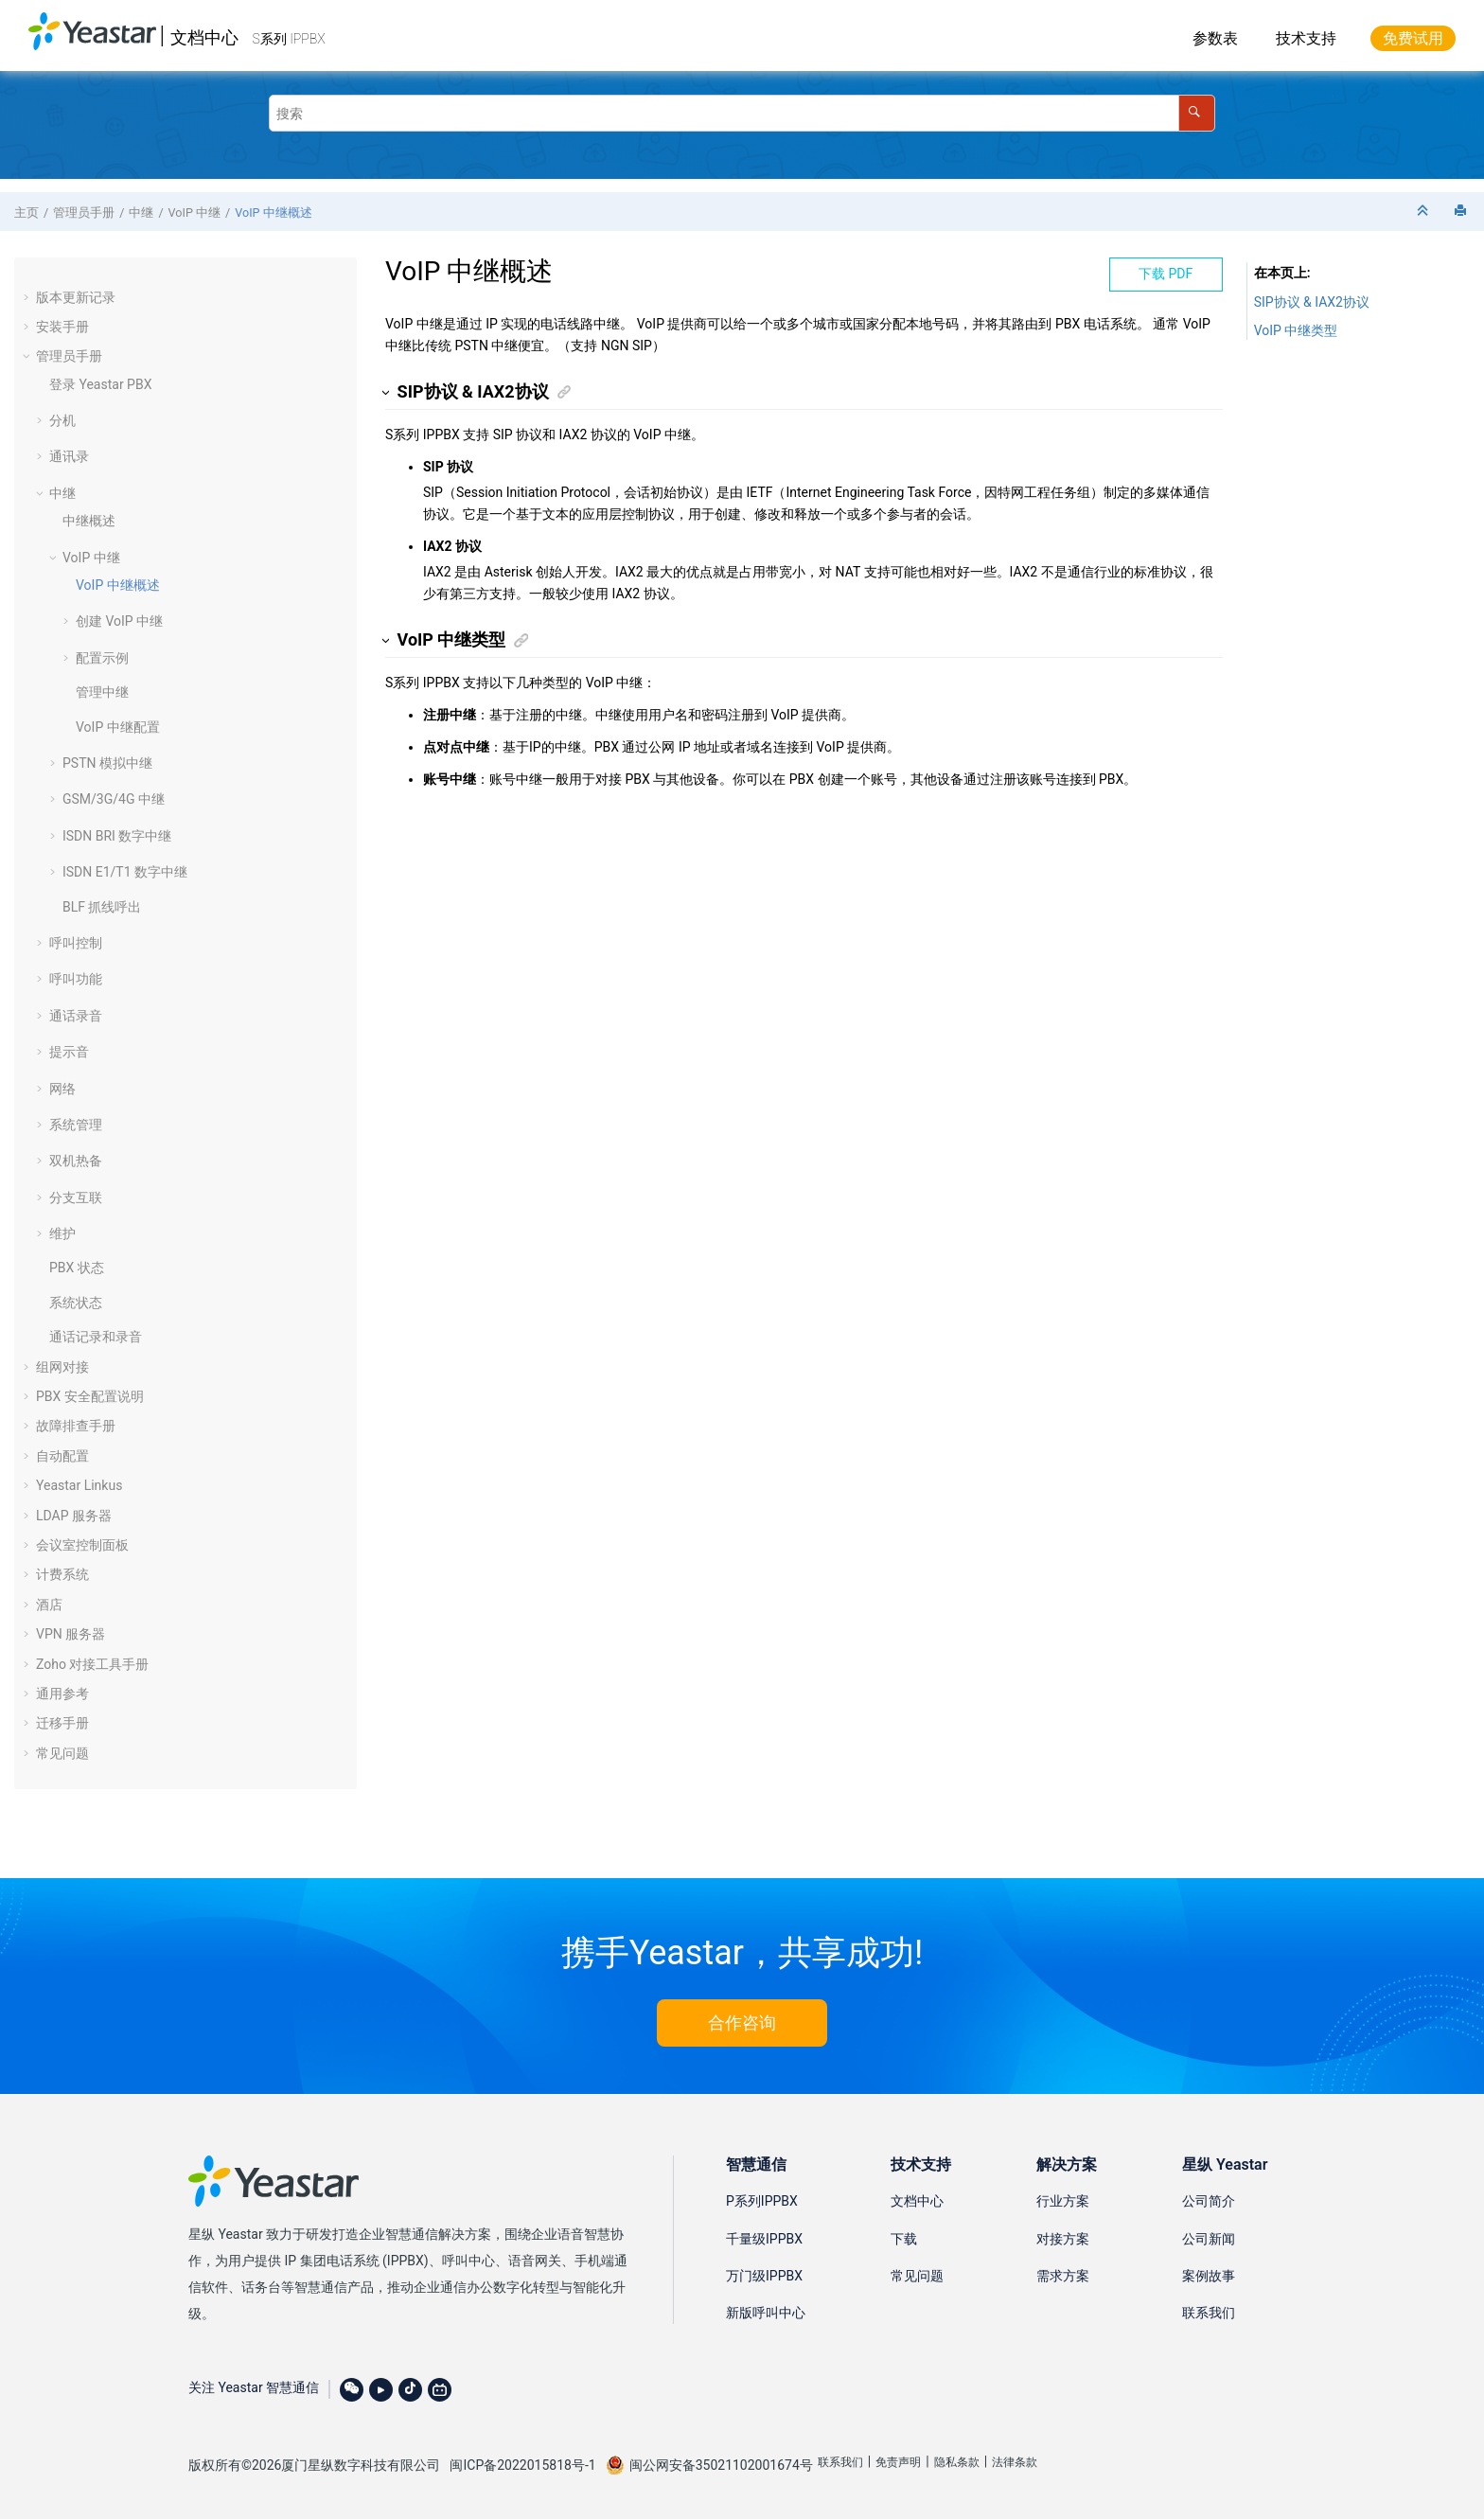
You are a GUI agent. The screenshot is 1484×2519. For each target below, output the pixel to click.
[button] (28, 297)
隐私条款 (957, 2462)
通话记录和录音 (95, 1336)
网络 (62, 1088)
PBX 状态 (76, 1267)
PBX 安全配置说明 (90, 1396)
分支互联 (75, 1197)
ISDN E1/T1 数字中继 (124, 871)
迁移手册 (62, 1722)
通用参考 (62, 1693)
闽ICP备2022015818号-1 (522, 2465)
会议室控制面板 (82, 1544)
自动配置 (62, 1456)
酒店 (49, 1604)
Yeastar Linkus (79, 1485)
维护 (62, 1233)
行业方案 (1062, 2201)
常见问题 (62, 1753)
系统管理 (75, 1124)
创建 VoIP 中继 (119, 621)
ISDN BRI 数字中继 (116, 835)
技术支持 (1306, 38)
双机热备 (75, 1160)
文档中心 (204, 37)
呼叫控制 (75, 942)
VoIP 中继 (194, 212)
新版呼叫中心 (765, 2312)
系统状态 (75, 1302)
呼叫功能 (75, 978)
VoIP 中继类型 (1296, 330)
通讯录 (69, 456)
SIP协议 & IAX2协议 (1311, 302)
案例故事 (1208, 2275)
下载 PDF (1165, 273)
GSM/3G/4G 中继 (113, 799)
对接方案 (1062, 2238)
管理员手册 (84, 212)
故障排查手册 (75, 1425)
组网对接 (62, 1367)
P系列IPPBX (762, 2201)
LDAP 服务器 (74, 1515)
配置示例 (102, 657)
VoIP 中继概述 (273, 212)
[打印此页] (1462, 211)
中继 (141, 212)
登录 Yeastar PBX (100, 384)
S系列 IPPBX (289, 38)
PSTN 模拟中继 (107, 763)
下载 (904, 2238)
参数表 (1215, 38)
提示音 (69, 1051)
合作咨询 (742, 2022)
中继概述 (88, 520)
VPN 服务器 (70, 1633)
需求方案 (1062, 2275)
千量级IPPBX (764, 2238)
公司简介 (1208, 2201)
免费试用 (1413, 38)
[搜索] (1196, 113)
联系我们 (1208, 2312)
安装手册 (62, 326)
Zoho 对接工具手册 (92, 1664)
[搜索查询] (742, 113)
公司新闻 (1208, 2238)
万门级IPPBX (764, 2275)
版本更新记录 (75, 297)
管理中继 (102, 692)
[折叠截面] (1424, 211)
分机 (62, 420)
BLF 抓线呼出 (101, 906)
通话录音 (75, 1015)
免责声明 (898, 2462)
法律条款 (1014, 2462)
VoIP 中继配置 (118, 727)
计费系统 (62, 1574)
